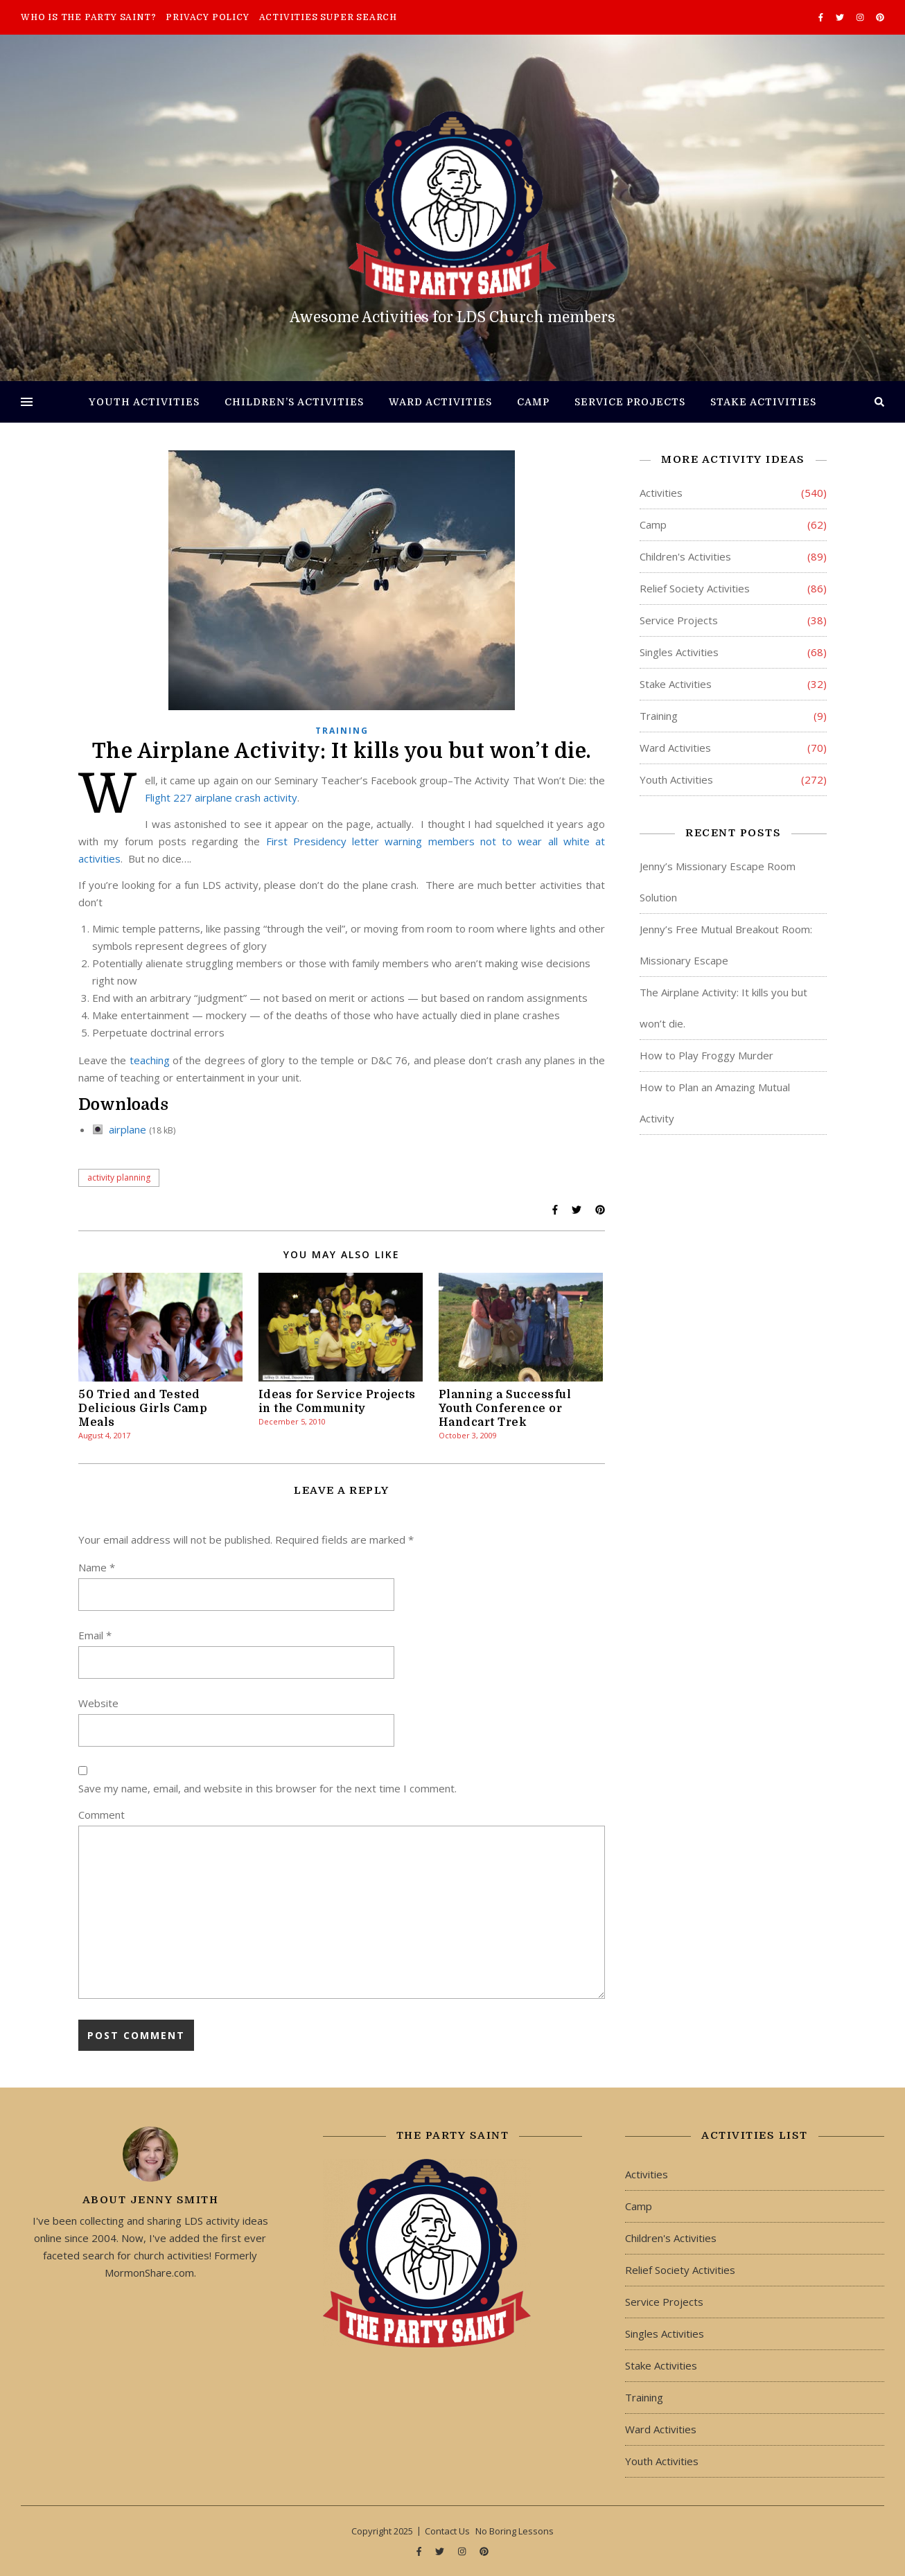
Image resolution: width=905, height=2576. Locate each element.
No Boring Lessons (514, 2531)
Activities (661, 493)
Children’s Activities (294, 401)
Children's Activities (685, 556)
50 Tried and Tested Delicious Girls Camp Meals (142, 1408)
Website (98, 1703)
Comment (101, 1814)
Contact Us (447, 2531)
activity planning (118, 1177)
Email (95, 1635)
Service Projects (629, 401)
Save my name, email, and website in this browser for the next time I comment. (267, 1788)
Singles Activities (679, 652)
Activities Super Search (328, 17)
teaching (150, 1060)
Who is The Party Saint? (88, 17)
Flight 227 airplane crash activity (221, 797)
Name (96, 1567)
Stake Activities (763, 401)
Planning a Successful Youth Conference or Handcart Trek (505, 1408)
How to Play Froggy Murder (706, 1055)
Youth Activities (144, 401)
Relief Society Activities (695, 588)
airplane (127, 1129)
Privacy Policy (207, 17)
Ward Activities (440, 401)
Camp (533, 401)
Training (342, 730)
